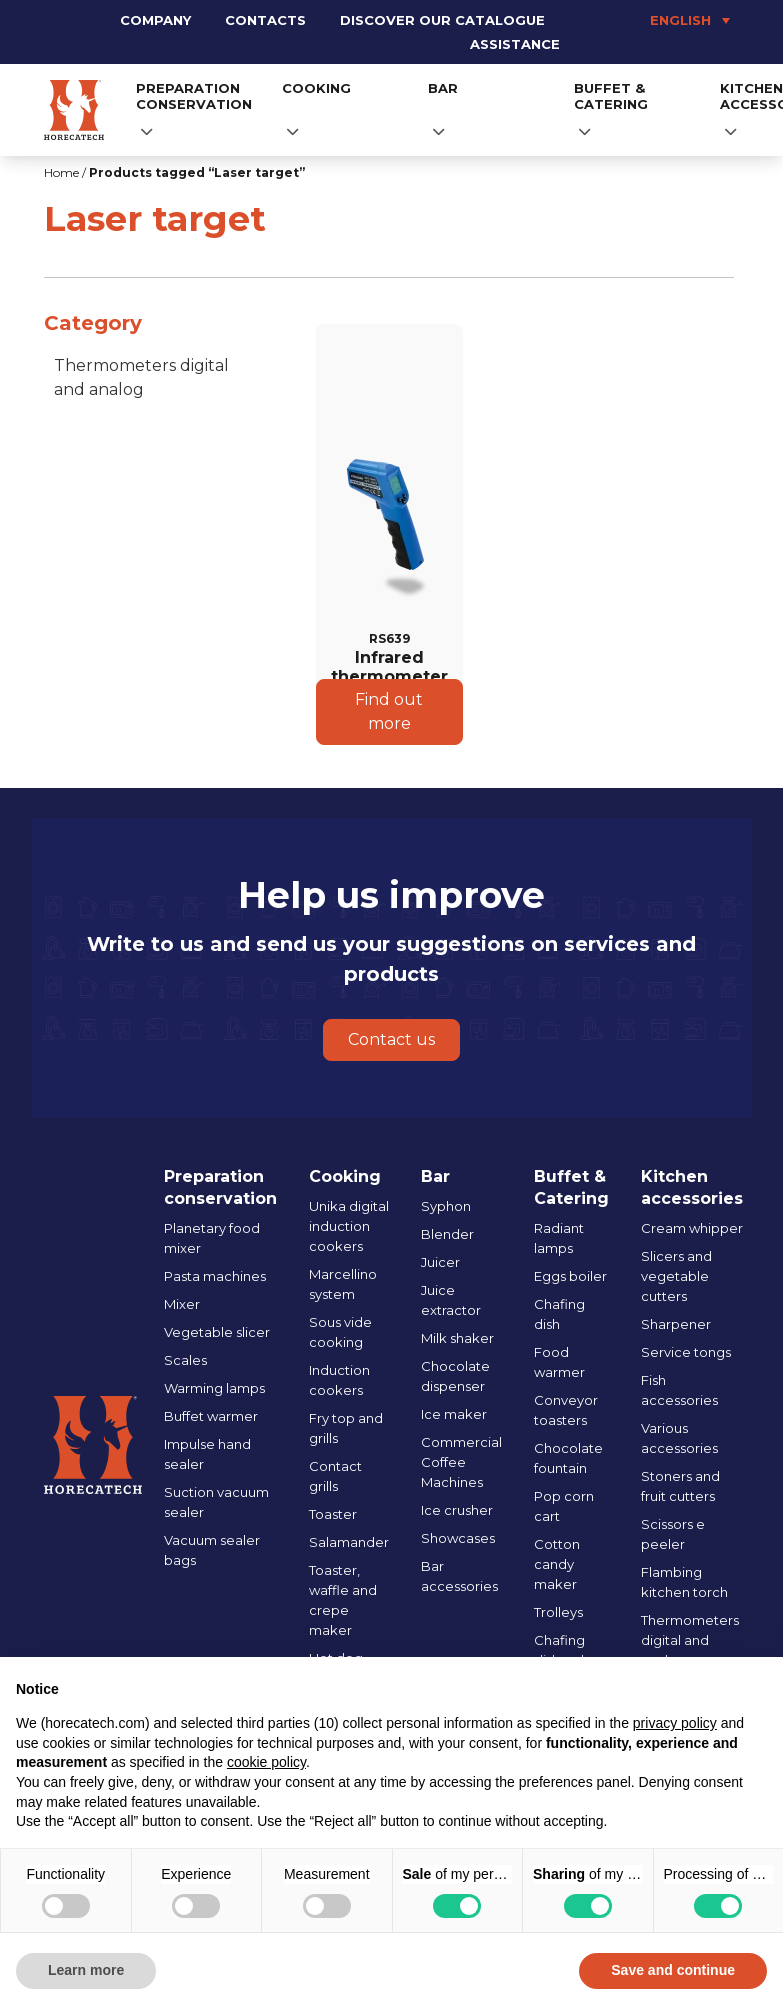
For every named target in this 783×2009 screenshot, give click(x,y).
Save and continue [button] (673, 1970)
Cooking (316, 88)
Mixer (182, 1304)
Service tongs (686, 1352)
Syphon (446, 1206)
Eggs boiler (570, 1276)
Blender (447, 1234)
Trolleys (558, 1612)
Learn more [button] (86, 1970)
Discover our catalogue (442, 20)
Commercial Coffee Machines (461, 1462)
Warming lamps (214, 1388)
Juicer (440, 1262)
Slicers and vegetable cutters (676, 1276)
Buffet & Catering (611, 96)
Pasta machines (215, 1276)
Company (155, 20)
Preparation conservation (194, 96)
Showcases (458, 1538)
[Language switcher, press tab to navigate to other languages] (657, 20)
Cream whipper (692, 1228)
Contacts (265, 20)
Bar (443, 88)
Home (61, 172)
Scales (185, 1360)
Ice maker (454, 1414)
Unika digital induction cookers (349, 1226)
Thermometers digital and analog (141, 377)
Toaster (333, 1514)
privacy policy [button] (675, 1723)
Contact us (391, 1039)
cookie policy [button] (266, 1762)
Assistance (515, 44)
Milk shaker (457, 1338)
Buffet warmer (211, 1416)
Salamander (349, 1542)
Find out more (389, 711)
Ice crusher (457, 1510)
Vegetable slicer (217, 1332)
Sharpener (676, 1324)
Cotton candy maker (557, 1564)
